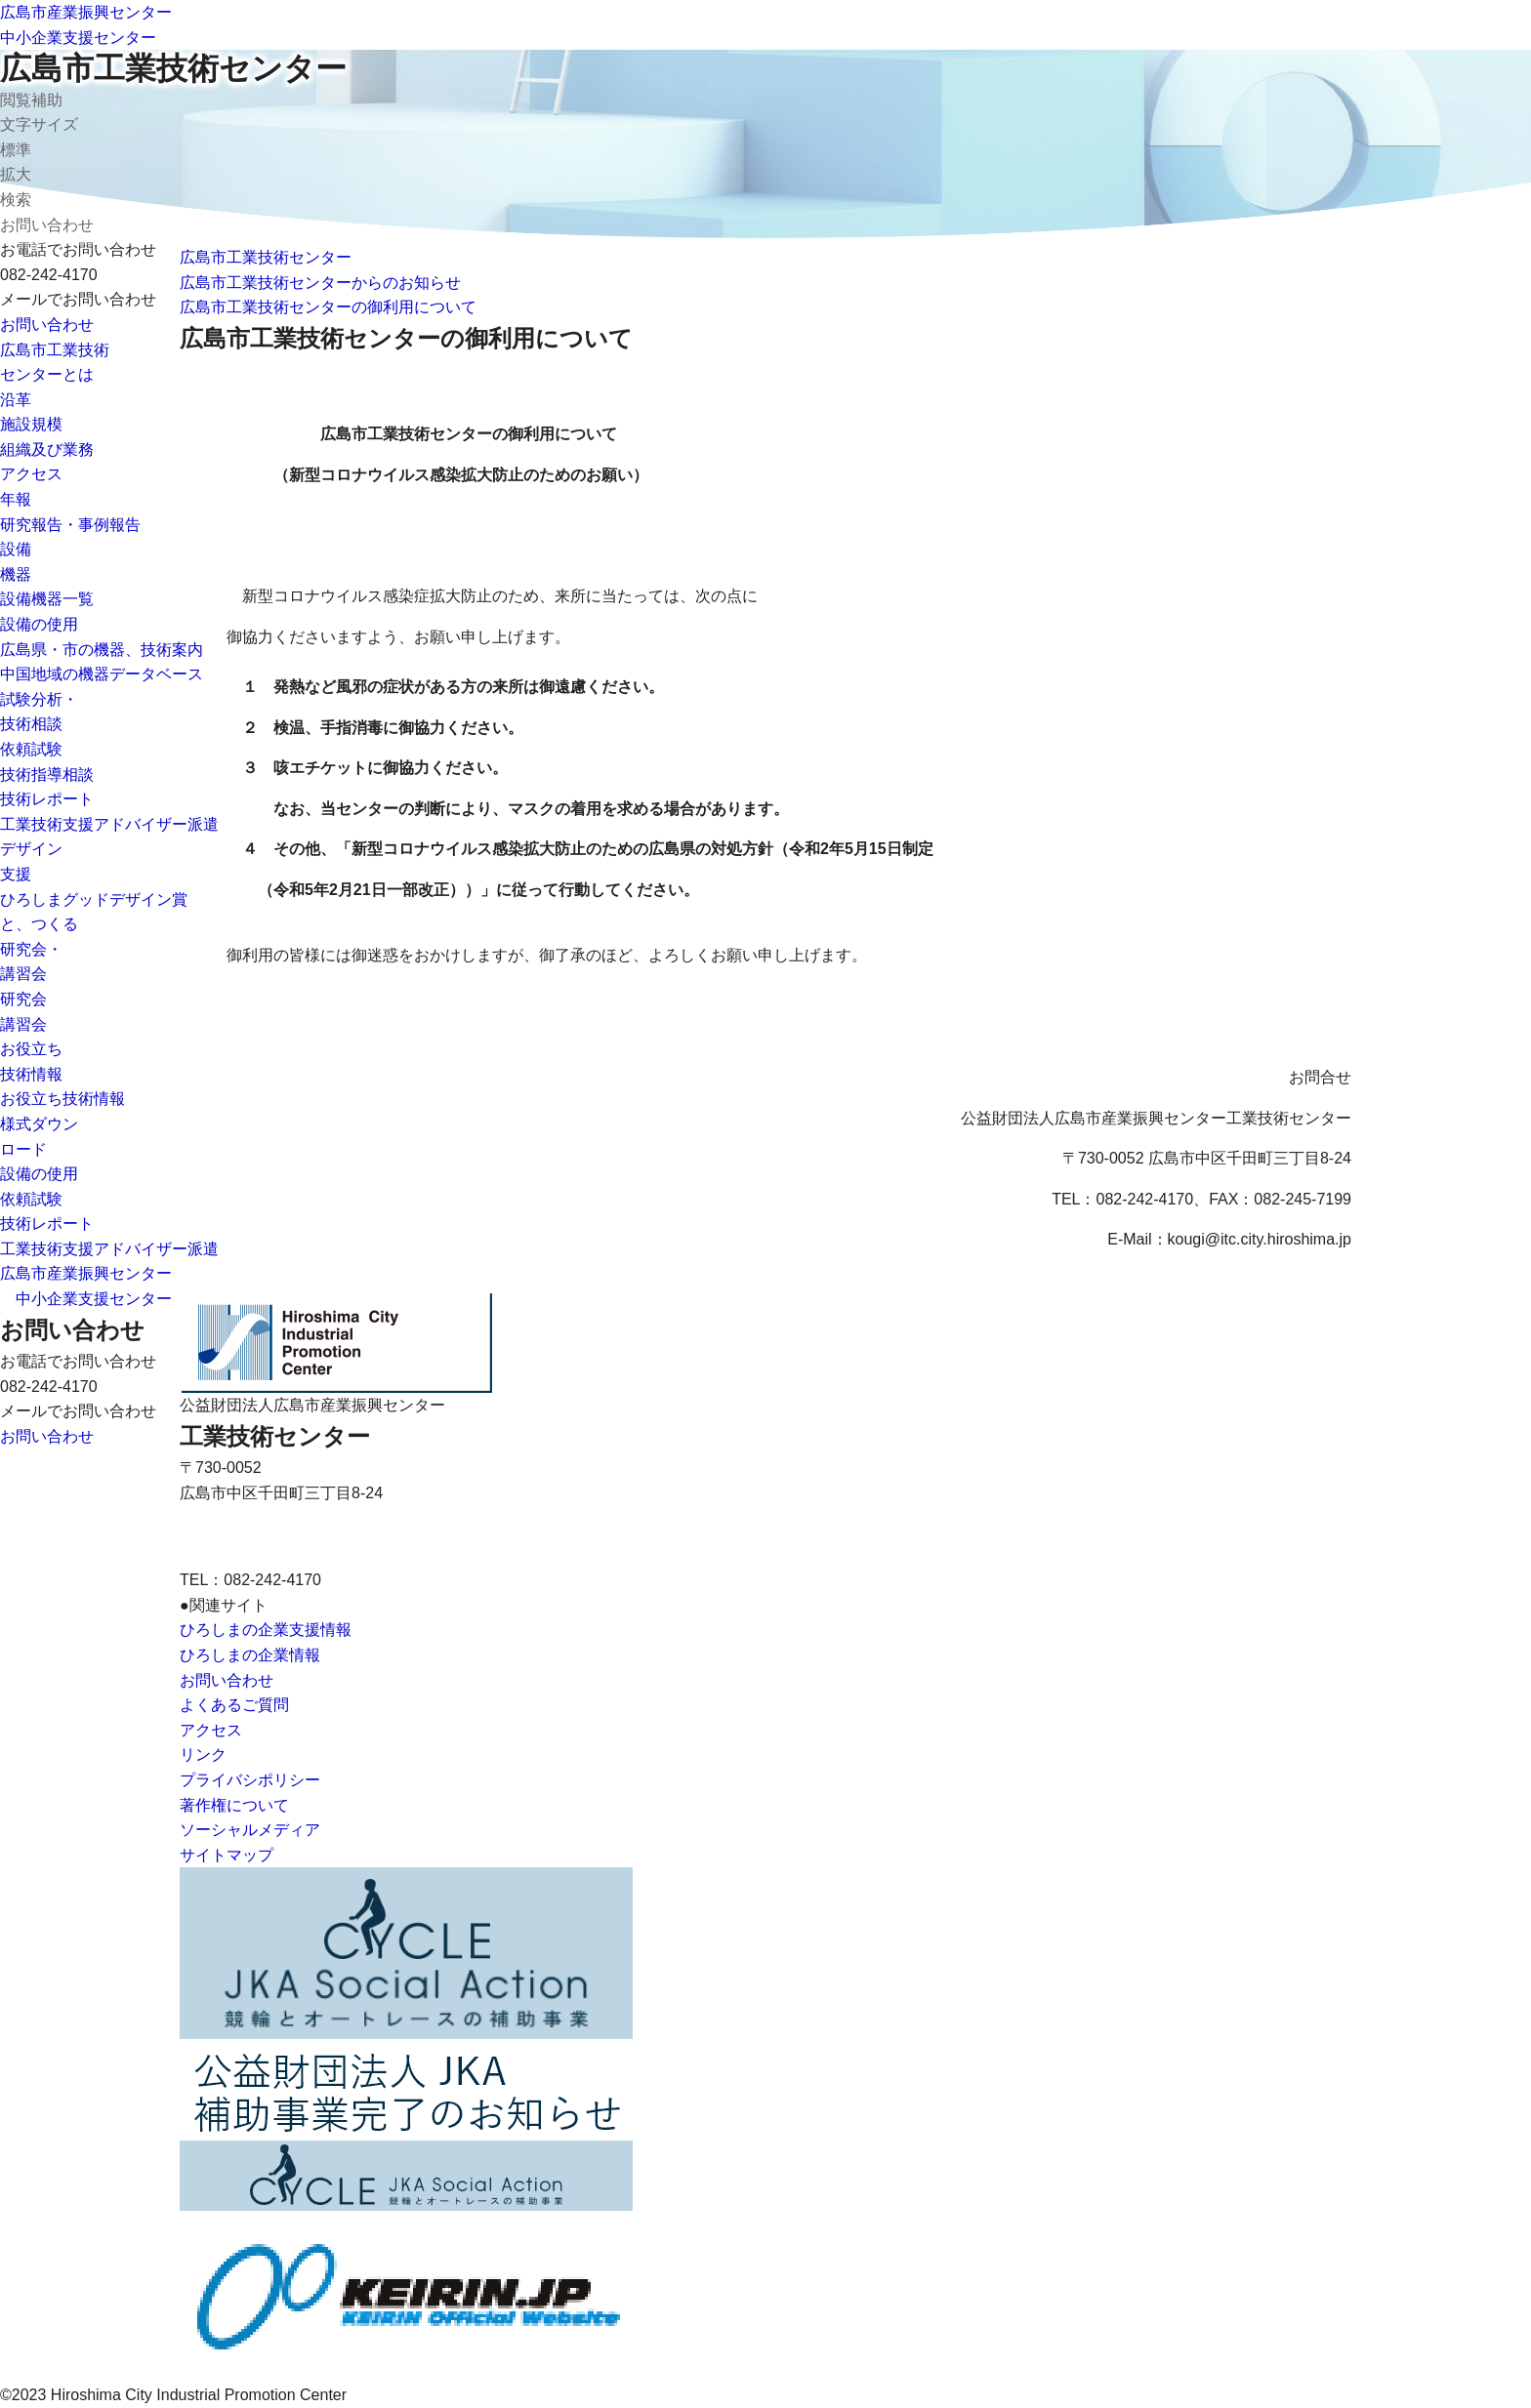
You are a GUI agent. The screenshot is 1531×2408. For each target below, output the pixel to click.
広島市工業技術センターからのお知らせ (320, 282)
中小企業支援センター (78, 37)
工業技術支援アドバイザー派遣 (109, 824)
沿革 (15, 399)
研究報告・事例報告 (70, 524)
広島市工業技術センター (173, 68)
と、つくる (39, 924)
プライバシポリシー (250, 1780)
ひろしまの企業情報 (250, 1655)
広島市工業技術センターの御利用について (328, 307)
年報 (15, 499)
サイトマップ (226, 1855)
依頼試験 (31, 749)
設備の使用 (39, 624)
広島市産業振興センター (86, 12)
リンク (203, 1754)
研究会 (23, 999)
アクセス (31, 474)
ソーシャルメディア (250, 1829)
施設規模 (31, 424)
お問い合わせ (47, 324)
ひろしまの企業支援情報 (266, 1629)
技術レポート (47, 799)
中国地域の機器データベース (101, 674)
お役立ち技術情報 (62, 1098)
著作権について (234, 1805)
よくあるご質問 (234, 1704)
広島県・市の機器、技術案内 (101, 649)
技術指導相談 (47, 774)
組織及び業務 (47, 449)
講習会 (23, 1024)
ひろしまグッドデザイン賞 (93, 899)
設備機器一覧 (47, 599)
